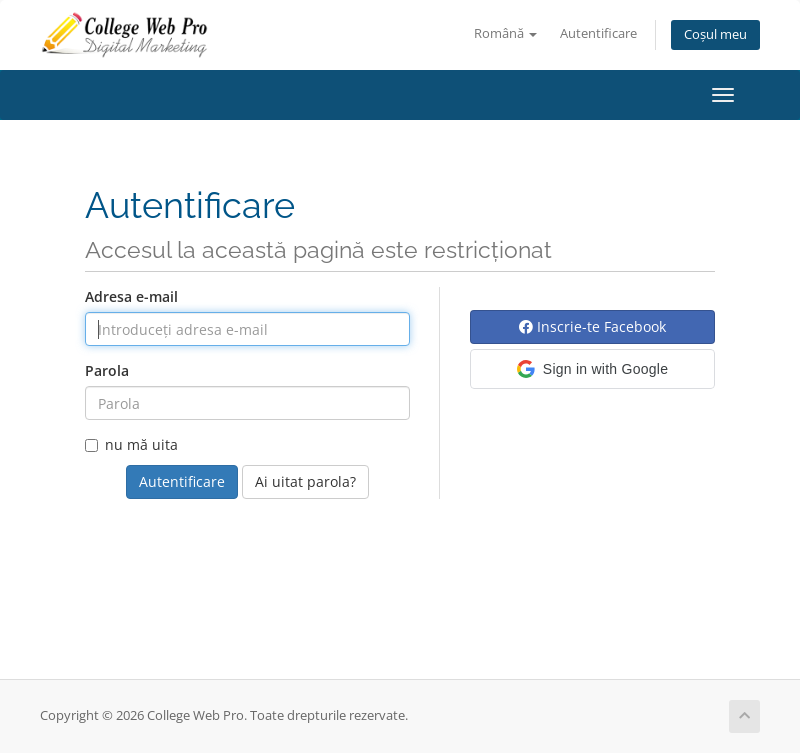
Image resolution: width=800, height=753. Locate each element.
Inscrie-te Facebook (592, 326)
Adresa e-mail (131, 296)
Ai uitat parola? (305, 481)
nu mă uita (131, 444)
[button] (592, 369)
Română (505, 33)
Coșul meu (715, 34)
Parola (107, 370)
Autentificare (598, 33)
